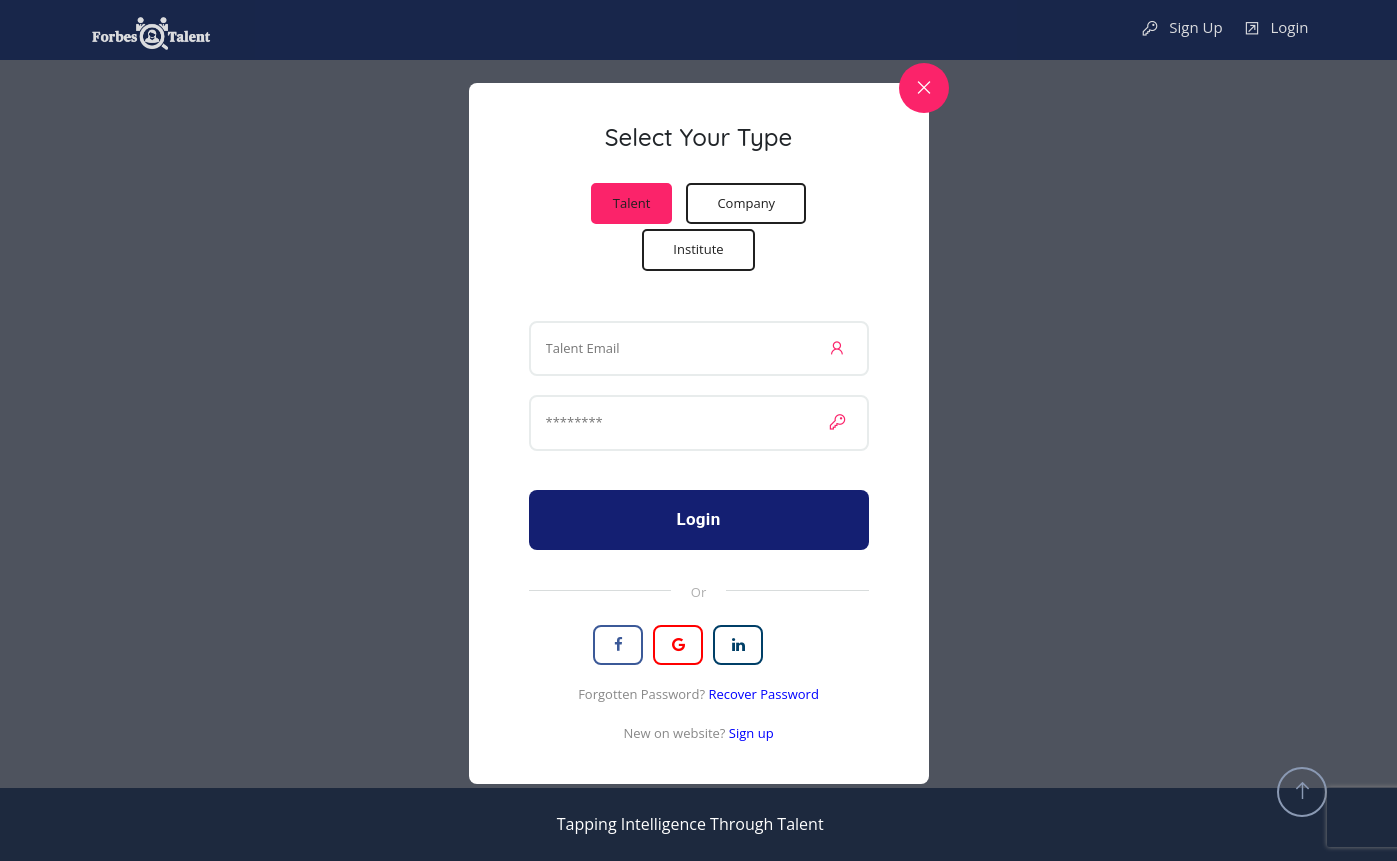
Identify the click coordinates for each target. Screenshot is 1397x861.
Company (746, 203)
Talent (632, 203)
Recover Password (763, 694)
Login (1276, 28)
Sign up (751, 733)
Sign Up (1181, 28)
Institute (698, 249)
